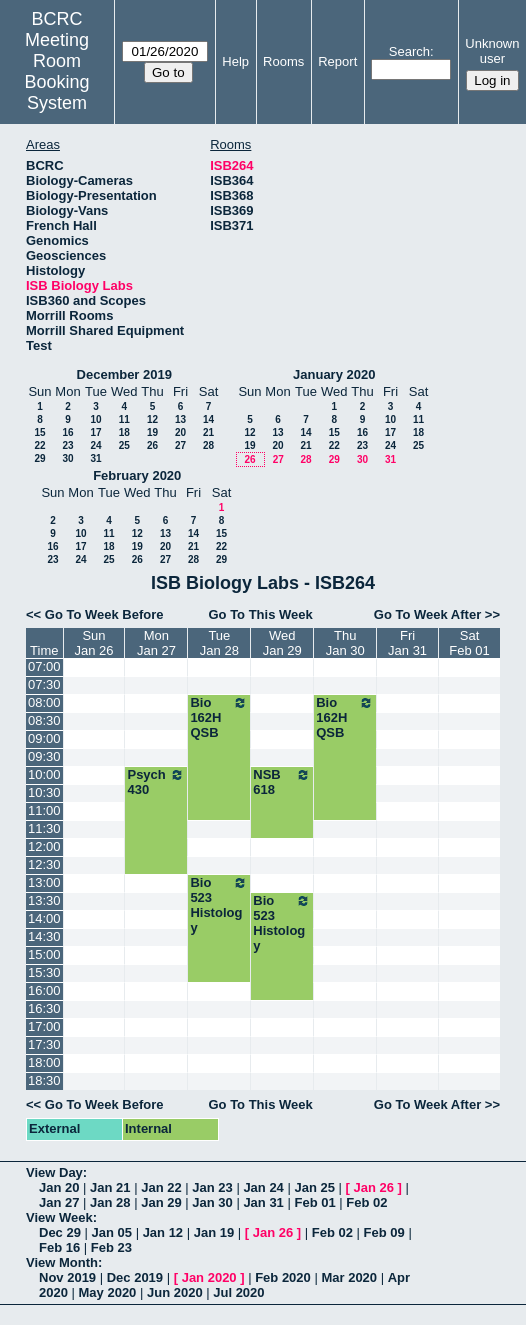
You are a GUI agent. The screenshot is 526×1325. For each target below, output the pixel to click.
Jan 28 (110, 1202)
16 (67, 432)
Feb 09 (384, 1232)
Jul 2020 (238, 1292)
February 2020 (137, 475)
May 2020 (108, 1292)
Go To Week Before (104, 614)
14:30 (44, 936)
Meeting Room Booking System (57, 71)
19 (152, 432)
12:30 (44, 864)
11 (124, 419)
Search (409, 51)
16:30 (44, 1008)
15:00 (44, 954)
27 (180, 445)
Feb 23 (111, 1247)
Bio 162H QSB (219, 717)
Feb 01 (314, 1202)
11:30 (44, 828)
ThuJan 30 (345, 643)
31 (95, 458)
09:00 (44, 738)
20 (180, 432)
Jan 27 (59, 1202)
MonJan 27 (156, 643)
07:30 (44, 684)
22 (39, 445)
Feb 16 (59, 1247)
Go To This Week (260, 614)
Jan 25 (314, 1187)
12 (152, 419)
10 (95, 419)
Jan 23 (212, 1187)
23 (67, 445)
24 (95, 445)
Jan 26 (374, 1187)
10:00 (44, 774)
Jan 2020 (209, 1277)
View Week (59, 1217)
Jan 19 (214, 1232)
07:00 (44, 666)
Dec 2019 (135, 1277)
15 (39, 432)
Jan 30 (212, 1202)
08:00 (44, 702)
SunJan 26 (93, 643)
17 (95, 432)
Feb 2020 (283, 1277)
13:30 (44, 900)
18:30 (44, 1080)
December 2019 (124, 374)
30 (67, 458)
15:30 (44, 972)
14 (208, 419)
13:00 (44, 882)
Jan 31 (263, 1202)
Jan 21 (110, 1187)
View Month (62, 1262)
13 (180, 419)
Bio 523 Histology (219, 905)
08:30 (44, 720)
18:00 (44, 1062)
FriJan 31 (407, 643)
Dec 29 (60, 1232)
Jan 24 (263, 1187)
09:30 (44, 756)
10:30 (44, 792)
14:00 (44, 918)
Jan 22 (161, 1187)
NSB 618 (282, 782)
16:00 (44, 990)
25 (124, 445)
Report (337, 61)
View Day (54, 1172)
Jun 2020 (175, 1292)
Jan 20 (59, 1187)
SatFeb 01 (469, 643)
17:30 (44, 1044)
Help (235, 61)
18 (124, 432)
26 (152, 445)
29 (39, 458)
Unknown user (492, 51)
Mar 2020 (349, 1277)
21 (208, 432)
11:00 (44, 810)
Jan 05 (112, 1232)
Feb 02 (366, 1202)
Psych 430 (156, 782)
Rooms (283, 61)
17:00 (44, 1026)
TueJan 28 (219, 643)
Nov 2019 (67, 1277)
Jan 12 (163, 1232)
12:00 (44, 846)
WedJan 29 (282, 643)
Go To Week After (427, 614)
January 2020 (334, 374)
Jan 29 (161, 1202)
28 (208, 445)
